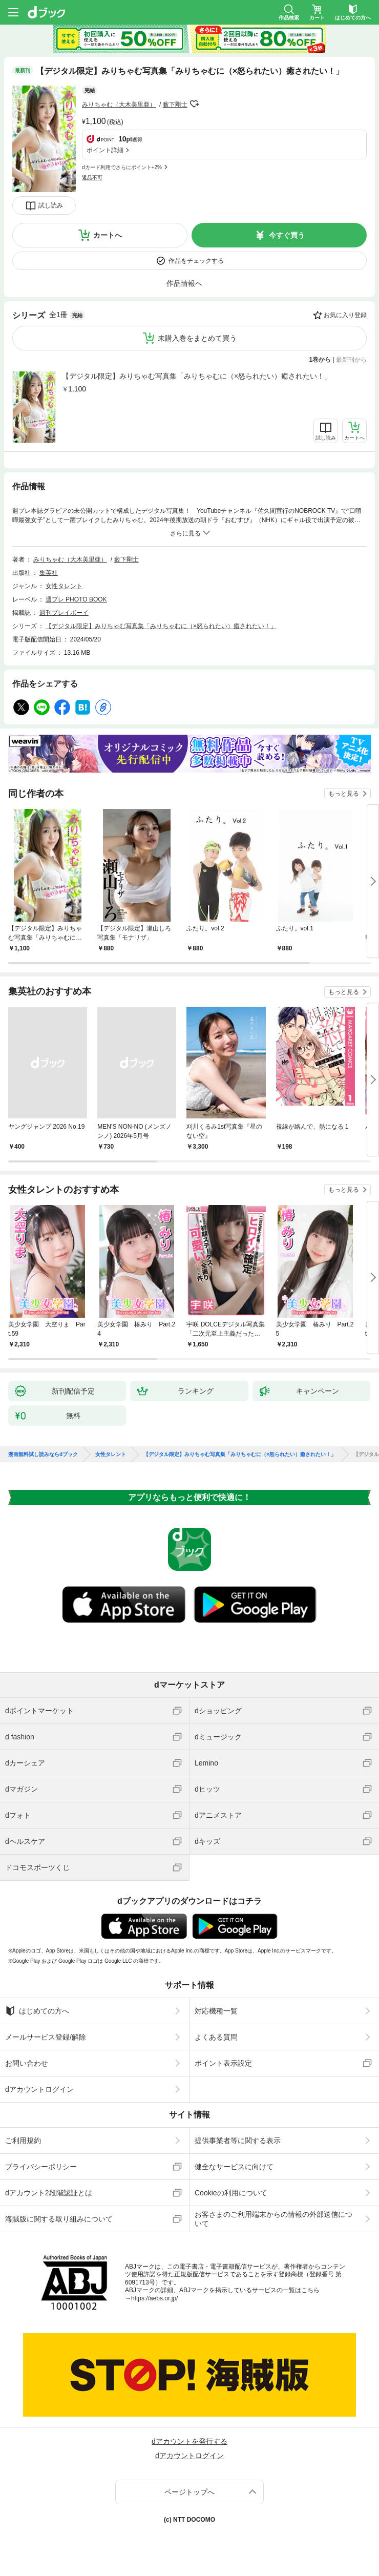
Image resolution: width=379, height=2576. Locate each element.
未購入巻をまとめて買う (197, 338)
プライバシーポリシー (41, 2167)
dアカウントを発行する (189, 2441)
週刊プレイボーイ (64, 612)
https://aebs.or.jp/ (154, 2298)
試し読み (50, 205)
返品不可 (92, 177)
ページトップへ (189, 2492)
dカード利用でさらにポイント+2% (122, 167)
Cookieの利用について (231, 2193)
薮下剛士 (175, 104)
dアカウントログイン (39, 2089)
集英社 (48, 572)
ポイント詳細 (105, 150)
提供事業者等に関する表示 (238, 2140)
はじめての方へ (37, 2011)
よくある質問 (216, 2037)
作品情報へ (184, 283)
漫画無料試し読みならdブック (43, 1454)
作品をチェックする (196, 260)
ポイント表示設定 (223, 2063)
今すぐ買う (287, 235)
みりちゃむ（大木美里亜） (119, 104)
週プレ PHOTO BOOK (76, 599)
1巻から (320, 360)
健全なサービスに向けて (234, 2167)
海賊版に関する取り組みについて (59, 2219)
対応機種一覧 (216, 2011)
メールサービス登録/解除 (45, 2037)
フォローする (195, 104)
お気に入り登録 (345, 315)
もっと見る (343, 793)
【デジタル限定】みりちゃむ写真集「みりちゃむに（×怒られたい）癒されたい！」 (196, 376)
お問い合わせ (26, 2063)
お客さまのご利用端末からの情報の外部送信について (273, 2219)
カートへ (107, 235)
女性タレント (64, 586)
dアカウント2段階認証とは (48, 2193)
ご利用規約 (23, 2140)
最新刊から (351, 360)
